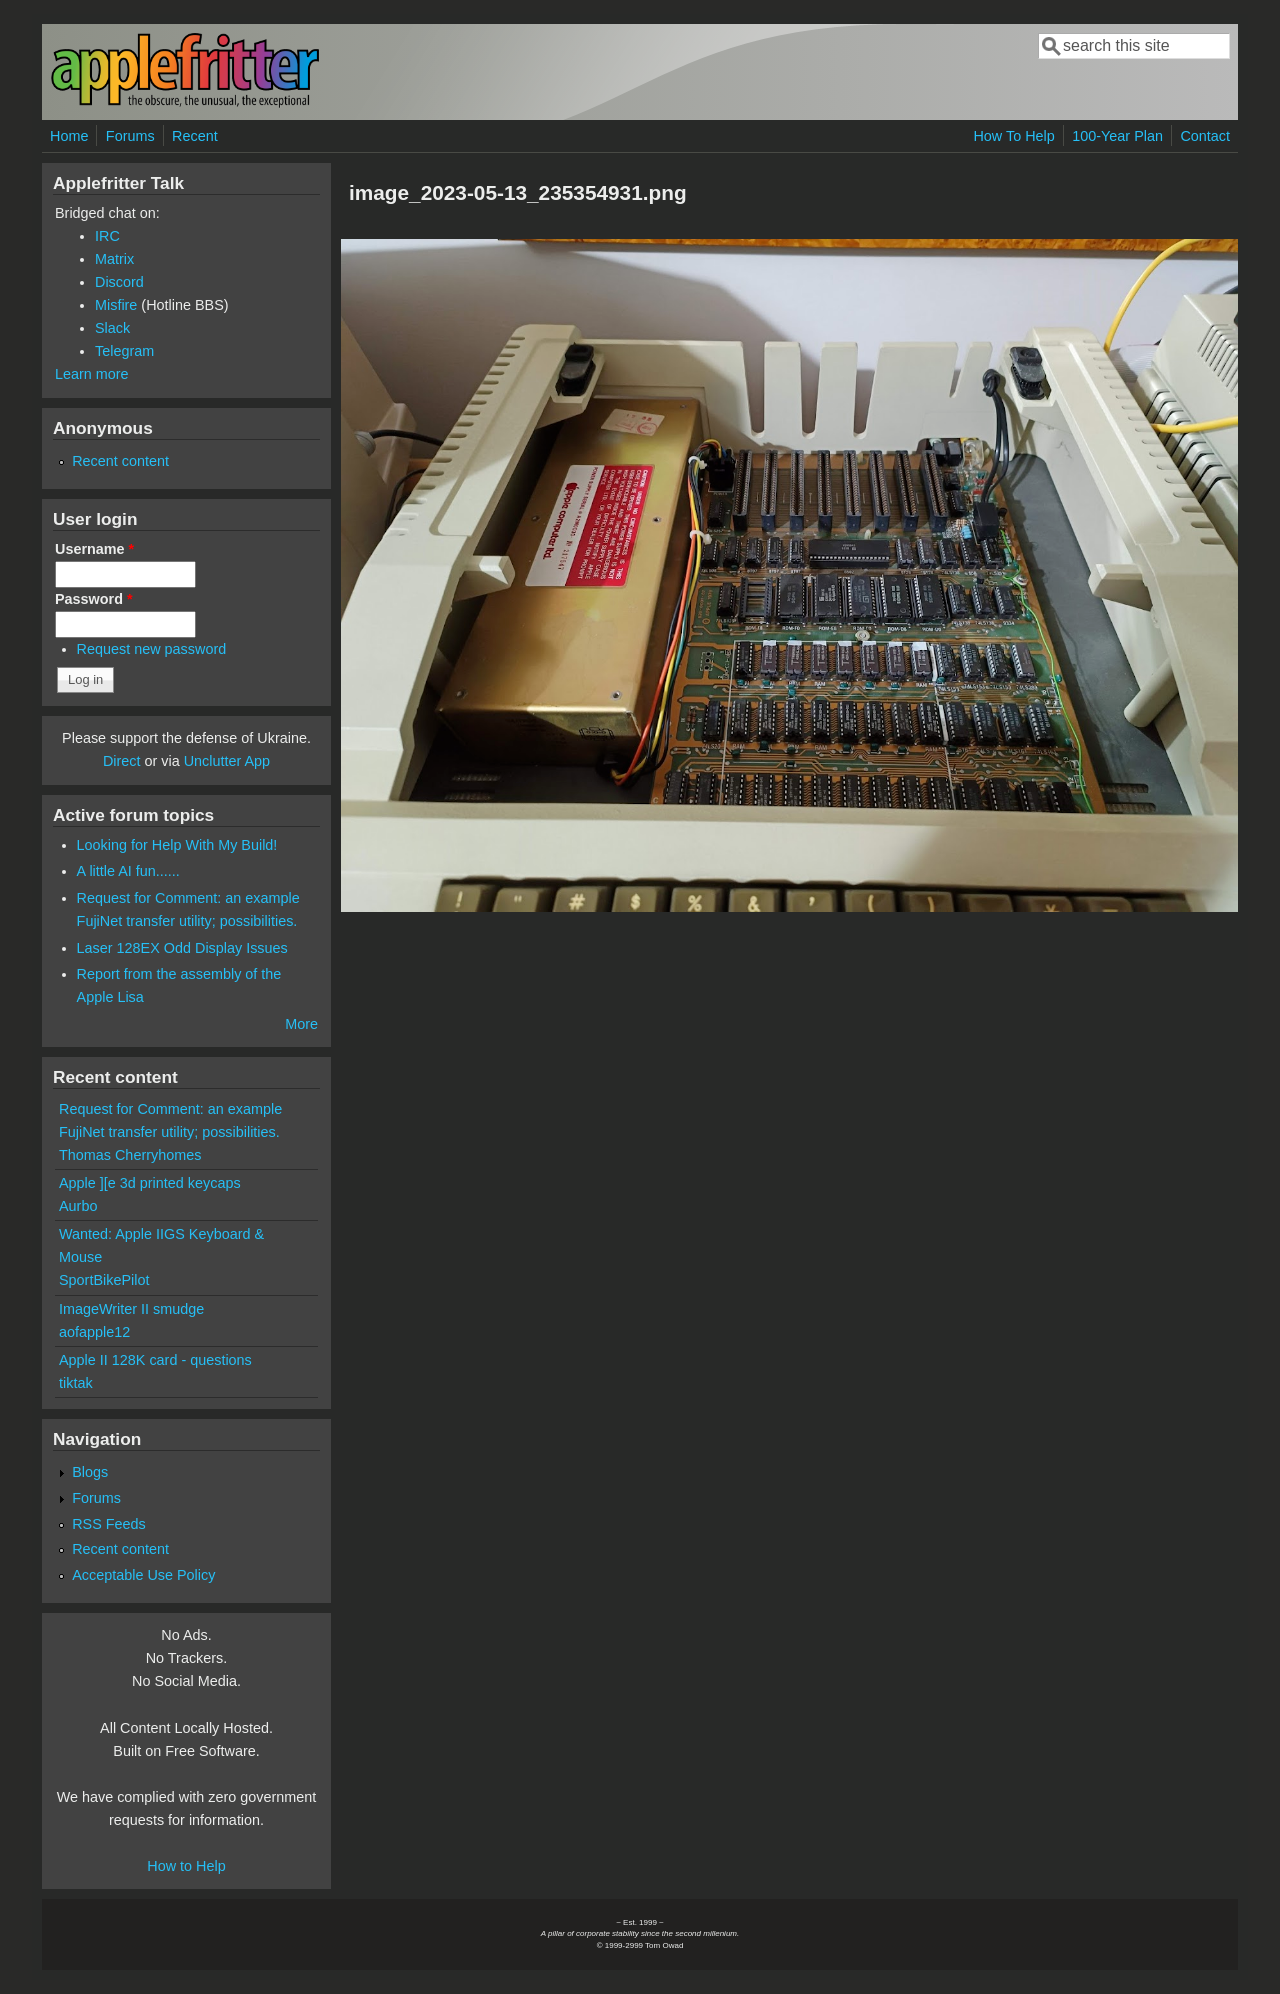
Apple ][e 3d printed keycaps (150, 1183)
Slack (112, 328)
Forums (130, 136)
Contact (1205, 136)
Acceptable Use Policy (143, 1575)
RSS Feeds (109, 1524)
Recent (195, 136)
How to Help (186, 1866)
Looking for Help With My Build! (177, 845)
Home (69, 136)
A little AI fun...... (128, 871)
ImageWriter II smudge (131, 1309)
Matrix (114, 259)
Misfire (116, 305)
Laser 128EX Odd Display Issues (182, 948)
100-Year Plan (1117, 136)
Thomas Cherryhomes (130, 1155)
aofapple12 (94, 1332)
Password (94, 599)
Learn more (92, 374)
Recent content (120, 461)
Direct (122, 761)
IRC (107, 236)
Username (94, 549)
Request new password (152, 649)
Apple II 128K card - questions (155, 1360)
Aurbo (78, 1206)
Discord (119, 282)
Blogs (90, 1472)
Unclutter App (227, 761)
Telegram (124, 351)
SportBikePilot (104, 1280)
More (301, 1024)
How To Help (1013, 136)
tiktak (76, 1383)
